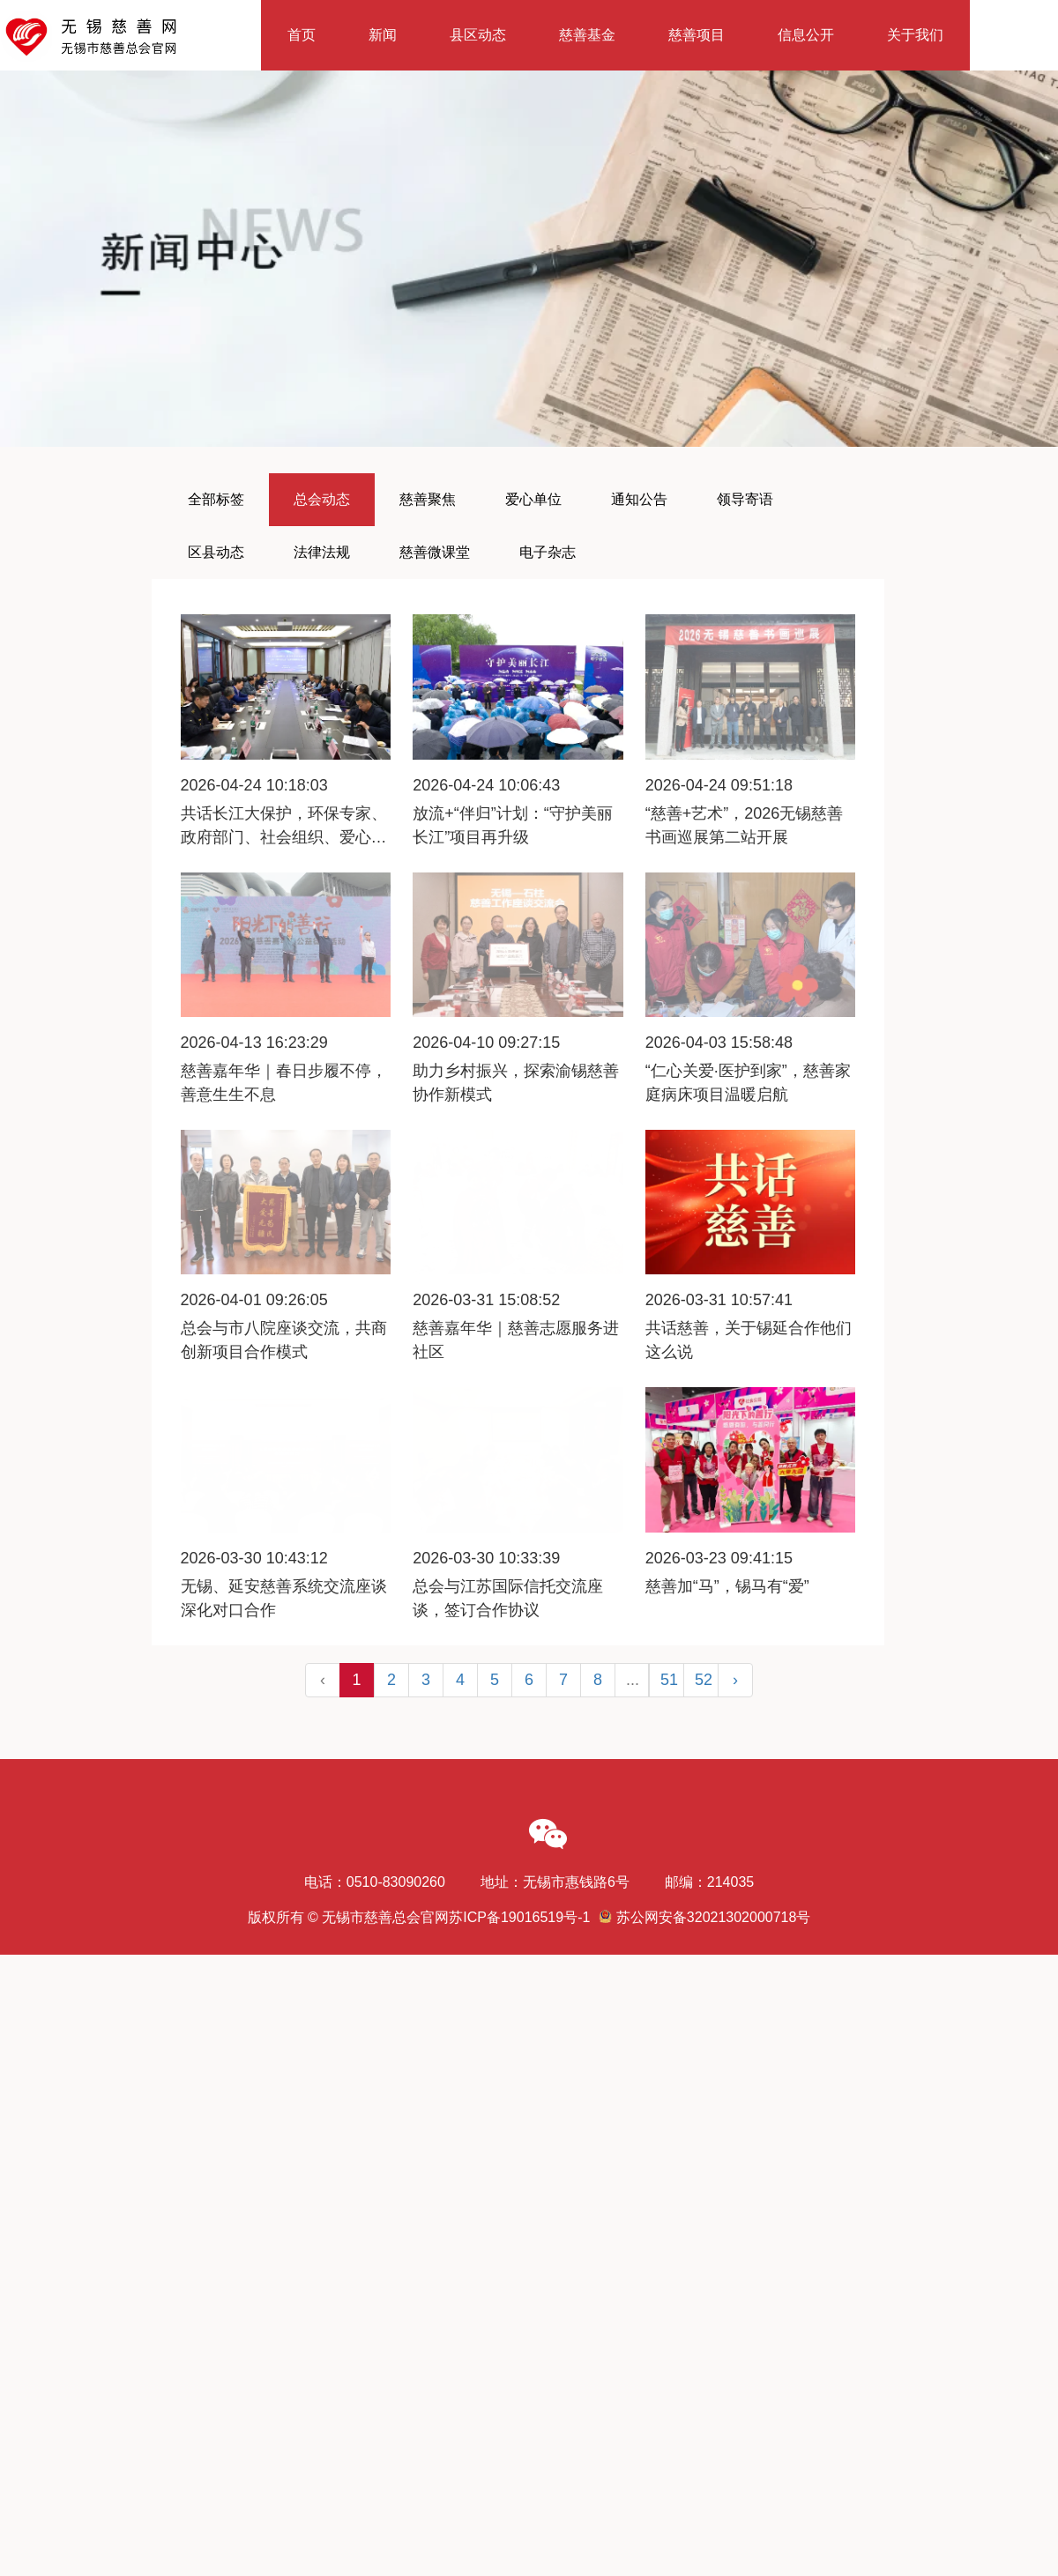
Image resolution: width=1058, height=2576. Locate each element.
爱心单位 (533, 499)
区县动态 (216, 552)
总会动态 (322, 499)
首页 (301, 34)
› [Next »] (735, 1680)
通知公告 (639, 499)
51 (669, 1680)
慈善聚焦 (427, 499)
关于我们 (915, 34)
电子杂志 (547, 552)
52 (703, 1680)
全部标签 (216, 499)
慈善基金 (587, 34)
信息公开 (806, 34)
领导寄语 (745, 499)
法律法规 (322, 552)
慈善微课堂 (434, 552)
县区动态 (478, 34)
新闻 (383, 34)
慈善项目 (696, 34)
